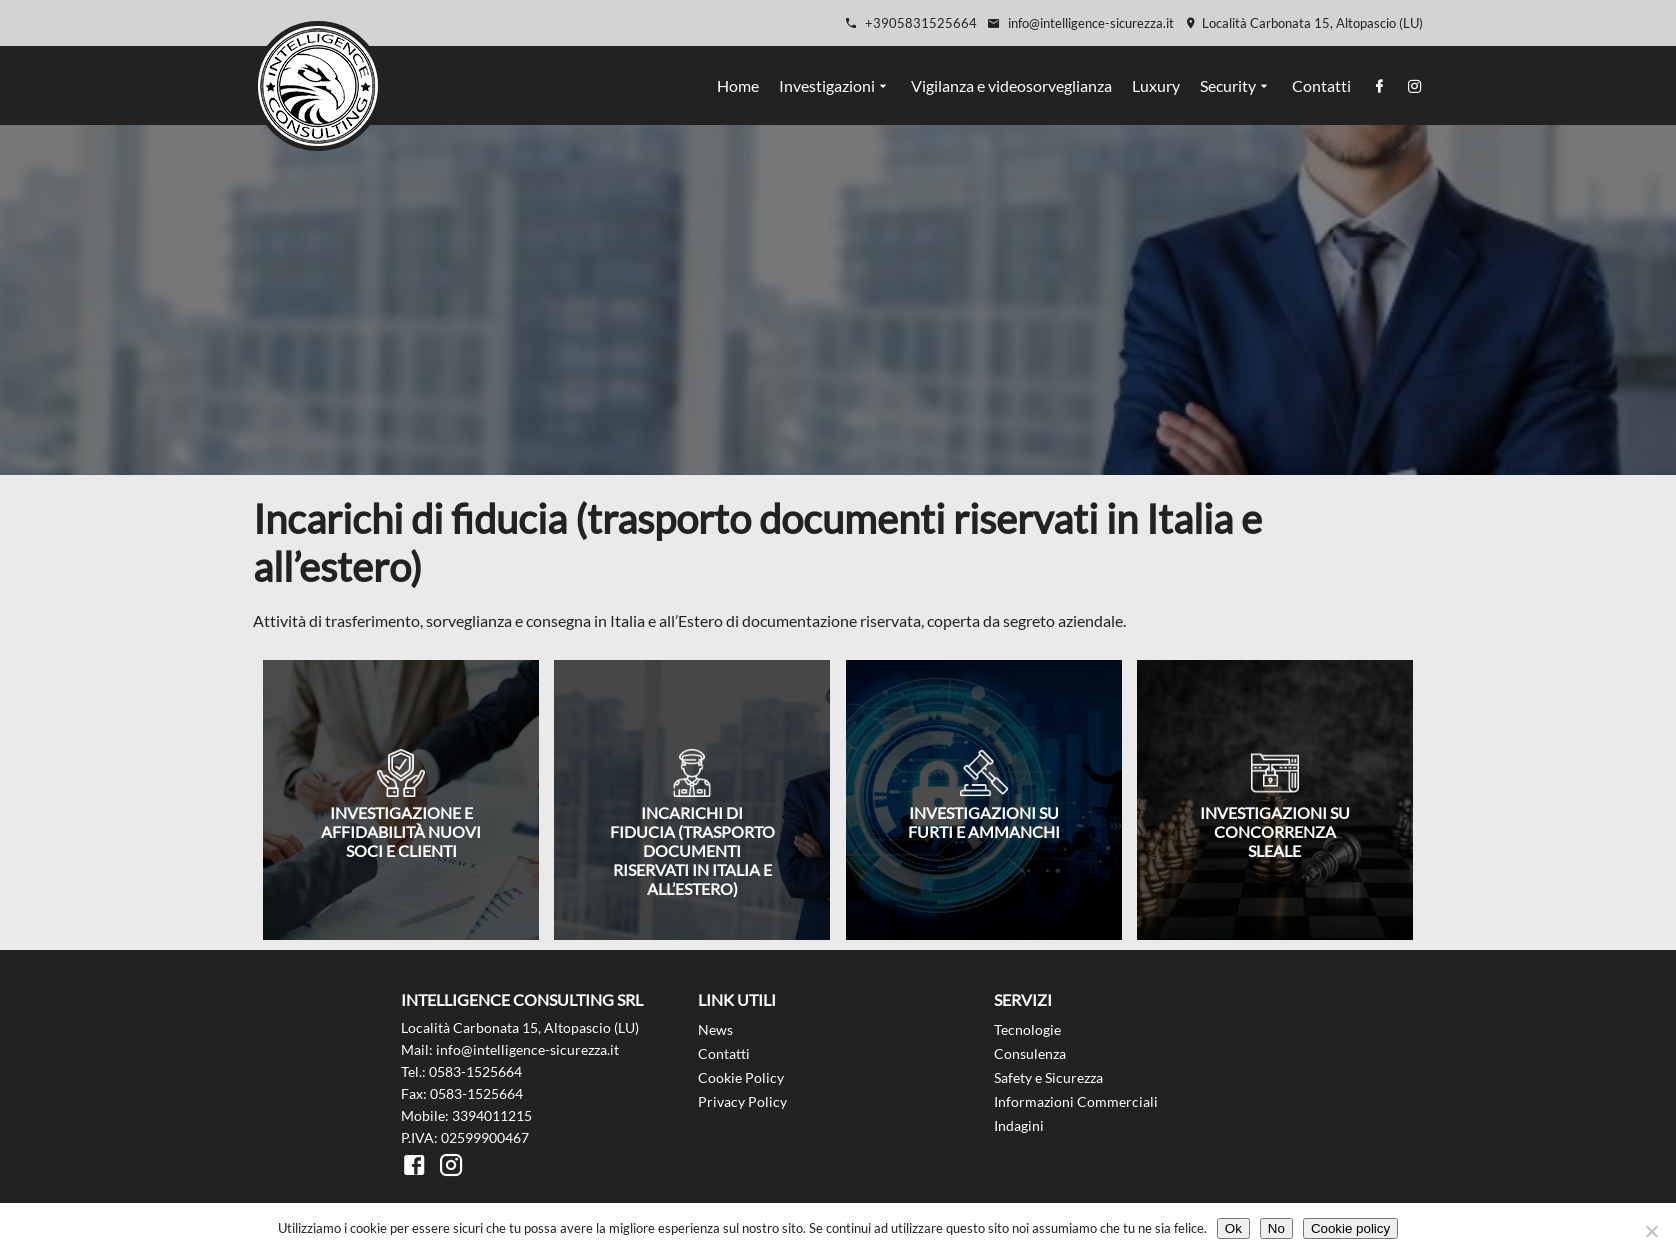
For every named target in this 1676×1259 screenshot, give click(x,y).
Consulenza (1030, 1053)
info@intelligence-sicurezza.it (1080, 23)
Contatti (1321, 85)
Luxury (1156, 85)
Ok (1233, 1228)
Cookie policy (1350, 1228)
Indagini (1019, 1125)
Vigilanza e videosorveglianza (1011, 85)
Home (738, 85)
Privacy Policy (742, 1101)
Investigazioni (827, 85)
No (1276, 1228)
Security (1228, 85)
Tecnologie (1027, 1029)
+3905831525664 (910, 23)
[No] (1651, 1231)
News (715, 1029)
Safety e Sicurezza (1048, 1077)
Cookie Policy (741, 1077)
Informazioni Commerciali (1076, 1101)
